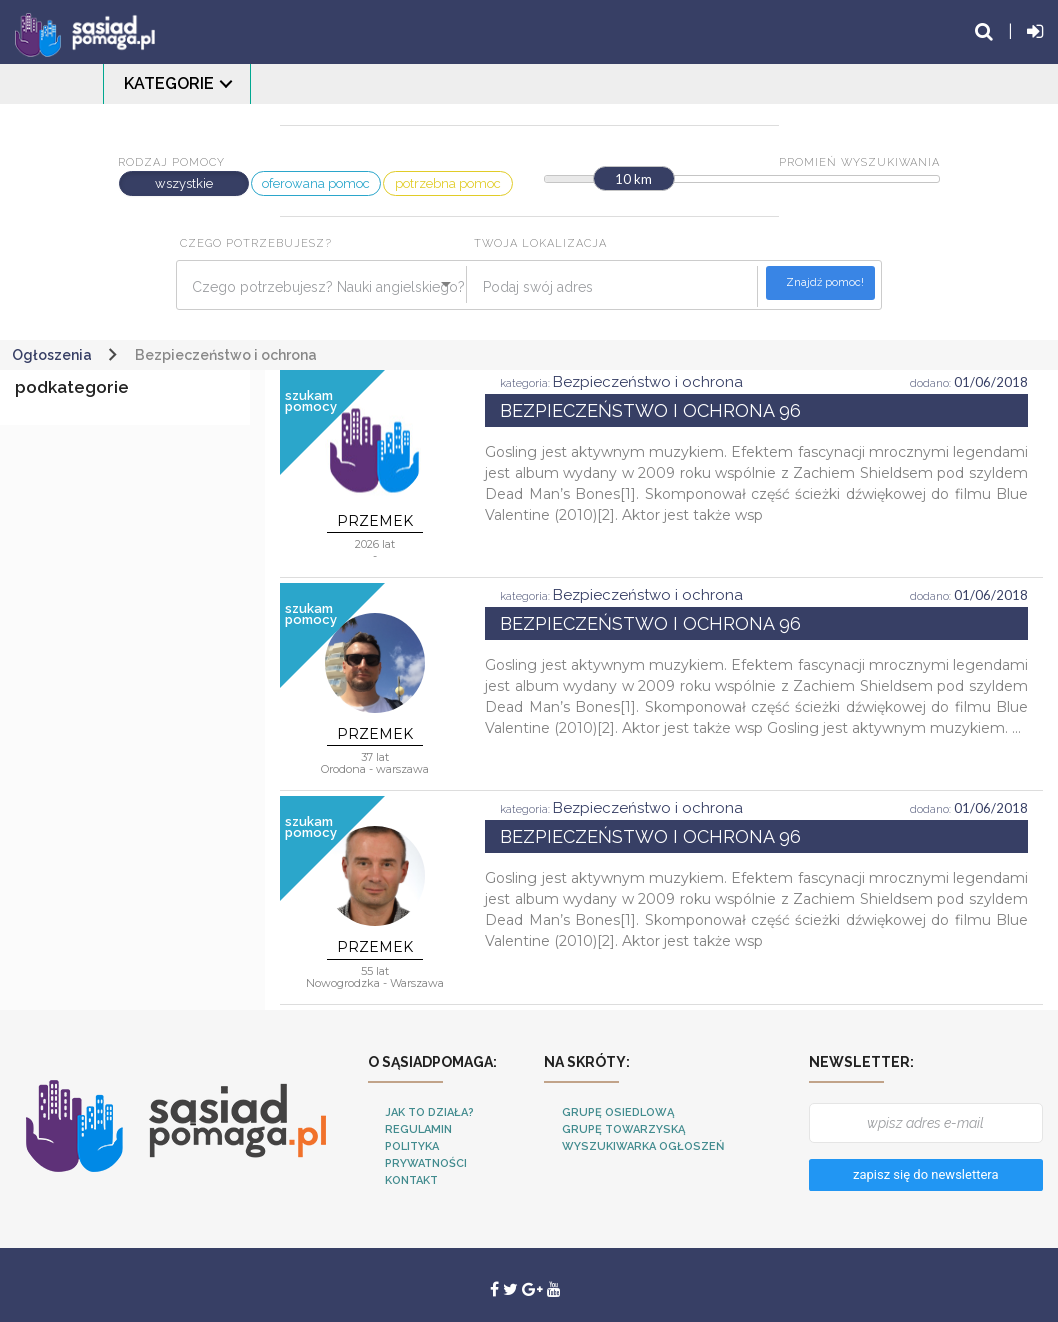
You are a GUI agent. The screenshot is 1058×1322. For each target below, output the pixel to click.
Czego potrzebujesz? (256, 243)
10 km (633, 179)
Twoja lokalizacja (540, 243)
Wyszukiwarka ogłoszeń (643, 1146)
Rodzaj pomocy (171, 162)
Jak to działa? (429, 1112)
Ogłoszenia (52, 355)
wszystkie (184, 183)
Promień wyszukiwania (859, 162)
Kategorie (169, 83)
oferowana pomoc (316, 183)
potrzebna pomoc (448, 183)
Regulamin (418, 1129)
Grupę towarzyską (623, 1129)
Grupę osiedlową (618, 1112)
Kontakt (411, 1180)
